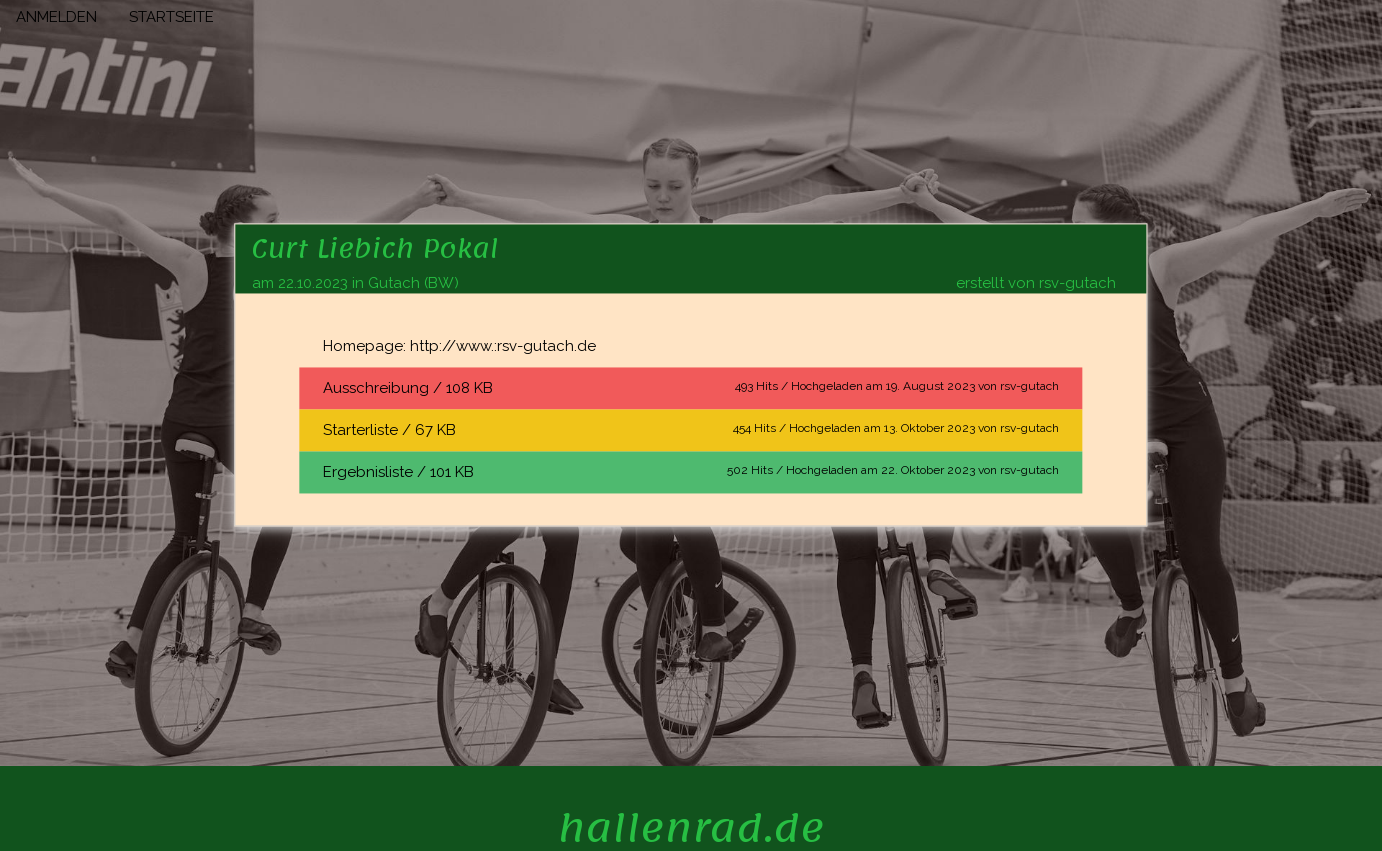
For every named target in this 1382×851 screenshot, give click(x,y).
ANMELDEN (56, 17)
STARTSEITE (171, 17)
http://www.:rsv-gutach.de (503, 346)
